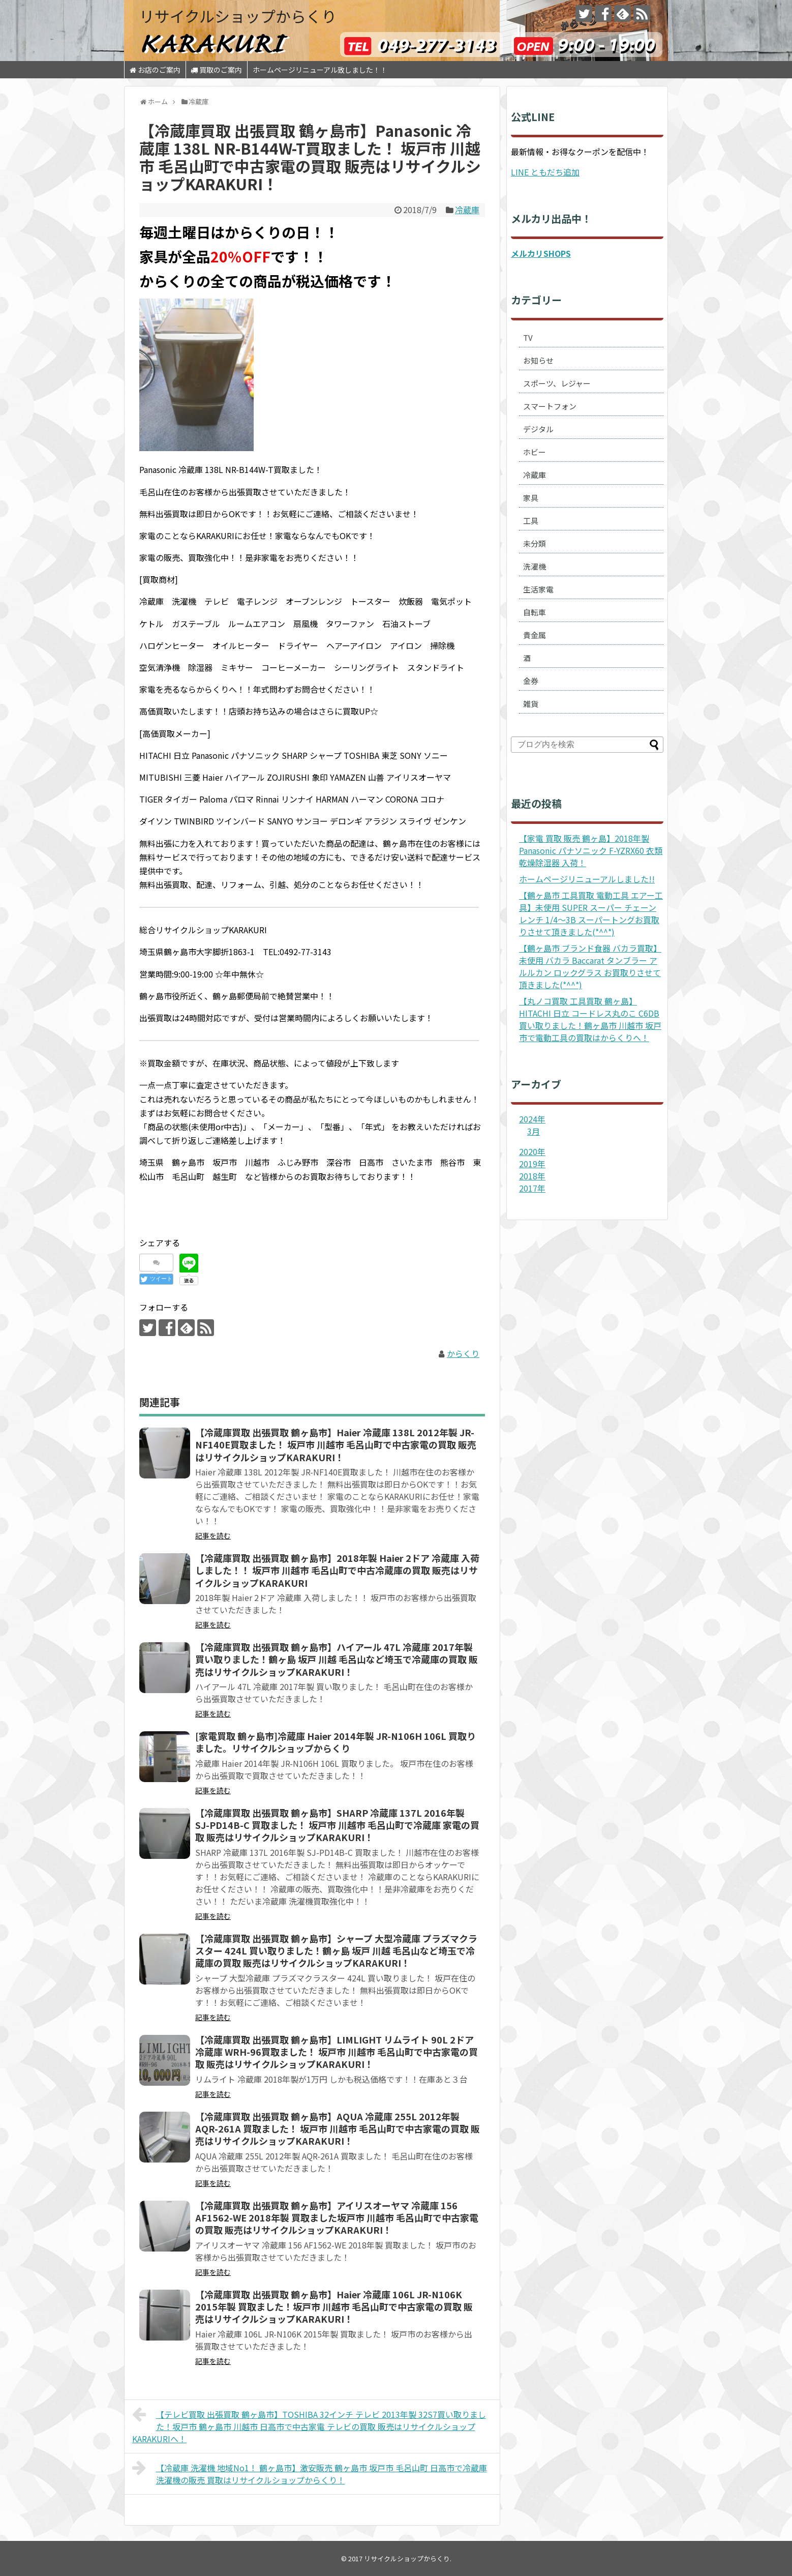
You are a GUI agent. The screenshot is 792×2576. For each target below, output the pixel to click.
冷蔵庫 (467, 209)
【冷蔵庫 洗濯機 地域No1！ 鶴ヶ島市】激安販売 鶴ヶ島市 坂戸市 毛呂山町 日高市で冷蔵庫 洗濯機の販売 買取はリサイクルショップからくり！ (309, 2473)
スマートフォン (549, 406)
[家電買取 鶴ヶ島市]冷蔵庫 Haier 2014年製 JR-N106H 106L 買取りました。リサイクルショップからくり (335, 1742)
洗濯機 (534, 566)
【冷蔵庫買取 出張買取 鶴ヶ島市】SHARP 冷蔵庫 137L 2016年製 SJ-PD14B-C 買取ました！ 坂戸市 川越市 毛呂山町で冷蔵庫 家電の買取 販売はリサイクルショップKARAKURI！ (337, 1825)
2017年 (532, 1188)
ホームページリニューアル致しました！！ (320, 70)
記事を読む (213, 1535)
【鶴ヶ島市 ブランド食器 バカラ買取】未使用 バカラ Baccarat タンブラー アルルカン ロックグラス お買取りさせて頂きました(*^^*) (590, 966)
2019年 (532, 1164)
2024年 (532, 1119)
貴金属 (534, 635)
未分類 (534, 543)
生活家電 (538, 589)
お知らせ (538, 360)
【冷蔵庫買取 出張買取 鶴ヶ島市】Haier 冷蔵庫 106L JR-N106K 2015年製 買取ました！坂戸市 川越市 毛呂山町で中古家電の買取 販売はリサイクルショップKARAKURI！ (334, 2307)
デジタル (538, 429)
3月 (533, 1131)
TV (528, 337)
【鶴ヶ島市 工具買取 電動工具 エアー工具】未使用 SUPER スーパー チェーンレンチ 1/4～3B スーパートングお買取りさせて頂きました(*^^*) (591, 913)
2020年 (532, 1151)
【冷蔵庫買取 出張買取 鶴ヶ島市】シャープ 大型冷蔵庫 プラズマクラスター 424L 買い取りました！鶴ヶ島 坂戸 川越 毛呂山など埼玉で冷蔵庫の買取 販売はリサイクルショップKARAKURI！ (336, 1951)
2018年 (532, 1176)
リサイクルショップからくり (238, 16)
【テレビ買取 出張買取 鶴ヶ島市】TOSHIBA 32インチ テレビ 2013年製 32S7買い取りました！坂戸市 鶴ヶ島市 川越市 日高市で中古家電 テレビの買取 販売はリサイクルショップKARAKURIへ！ (309, 2425)
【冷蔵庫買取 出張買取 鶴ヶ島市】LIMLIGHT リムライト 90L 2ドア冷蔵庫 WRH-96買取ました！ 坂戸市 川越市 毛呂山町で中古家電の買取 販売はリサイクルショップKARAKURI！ (336, 2052)
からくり (463, 1353)
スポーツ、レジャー (557, 383)
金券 (530, 680)
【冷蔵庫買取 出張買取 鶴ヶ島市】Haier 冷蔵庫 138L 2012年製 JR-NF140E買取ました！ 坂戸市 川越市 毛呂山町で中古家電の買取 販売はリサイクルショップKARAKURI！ (335, 1445)
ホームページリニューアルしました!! (587, 879)
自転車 (534, 612)
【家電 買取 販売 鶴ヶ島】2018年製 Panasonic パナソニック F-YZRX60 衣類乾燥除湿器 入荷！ (590, 850)
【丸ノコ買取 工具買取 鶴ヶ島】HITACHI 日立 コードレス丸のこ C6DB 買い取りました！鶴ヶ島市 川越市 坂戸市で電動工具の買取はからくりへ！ (590, 1019)
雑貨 (530, 703)
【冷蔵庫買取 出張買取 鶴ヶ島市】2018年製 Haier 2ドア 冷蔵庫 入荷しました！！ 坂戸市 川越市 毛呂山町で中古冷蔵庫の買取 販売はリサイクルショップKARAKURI (337, 1570)
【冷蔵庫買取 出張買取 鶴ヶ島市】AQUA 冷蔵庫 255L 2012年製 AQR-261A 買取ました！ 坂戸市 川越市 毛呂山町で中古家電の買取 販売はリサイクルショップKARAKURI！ (337, 2129)
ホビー (534, 452)
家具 (530, 497)
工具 (530, 520)
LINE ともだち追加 (545, 172)
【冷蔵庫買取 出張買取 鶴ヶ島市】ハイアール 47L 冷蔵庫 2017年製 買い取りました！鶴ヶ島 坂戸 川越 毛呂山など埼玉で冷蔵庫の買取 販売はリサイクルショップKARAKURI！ (336, 1659)
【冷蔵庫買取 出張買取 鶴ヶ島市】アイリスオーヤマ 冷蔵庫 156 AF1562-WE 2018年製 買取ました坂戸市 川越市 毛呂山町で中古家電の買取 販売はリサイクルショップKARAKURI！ (336, 2218)
